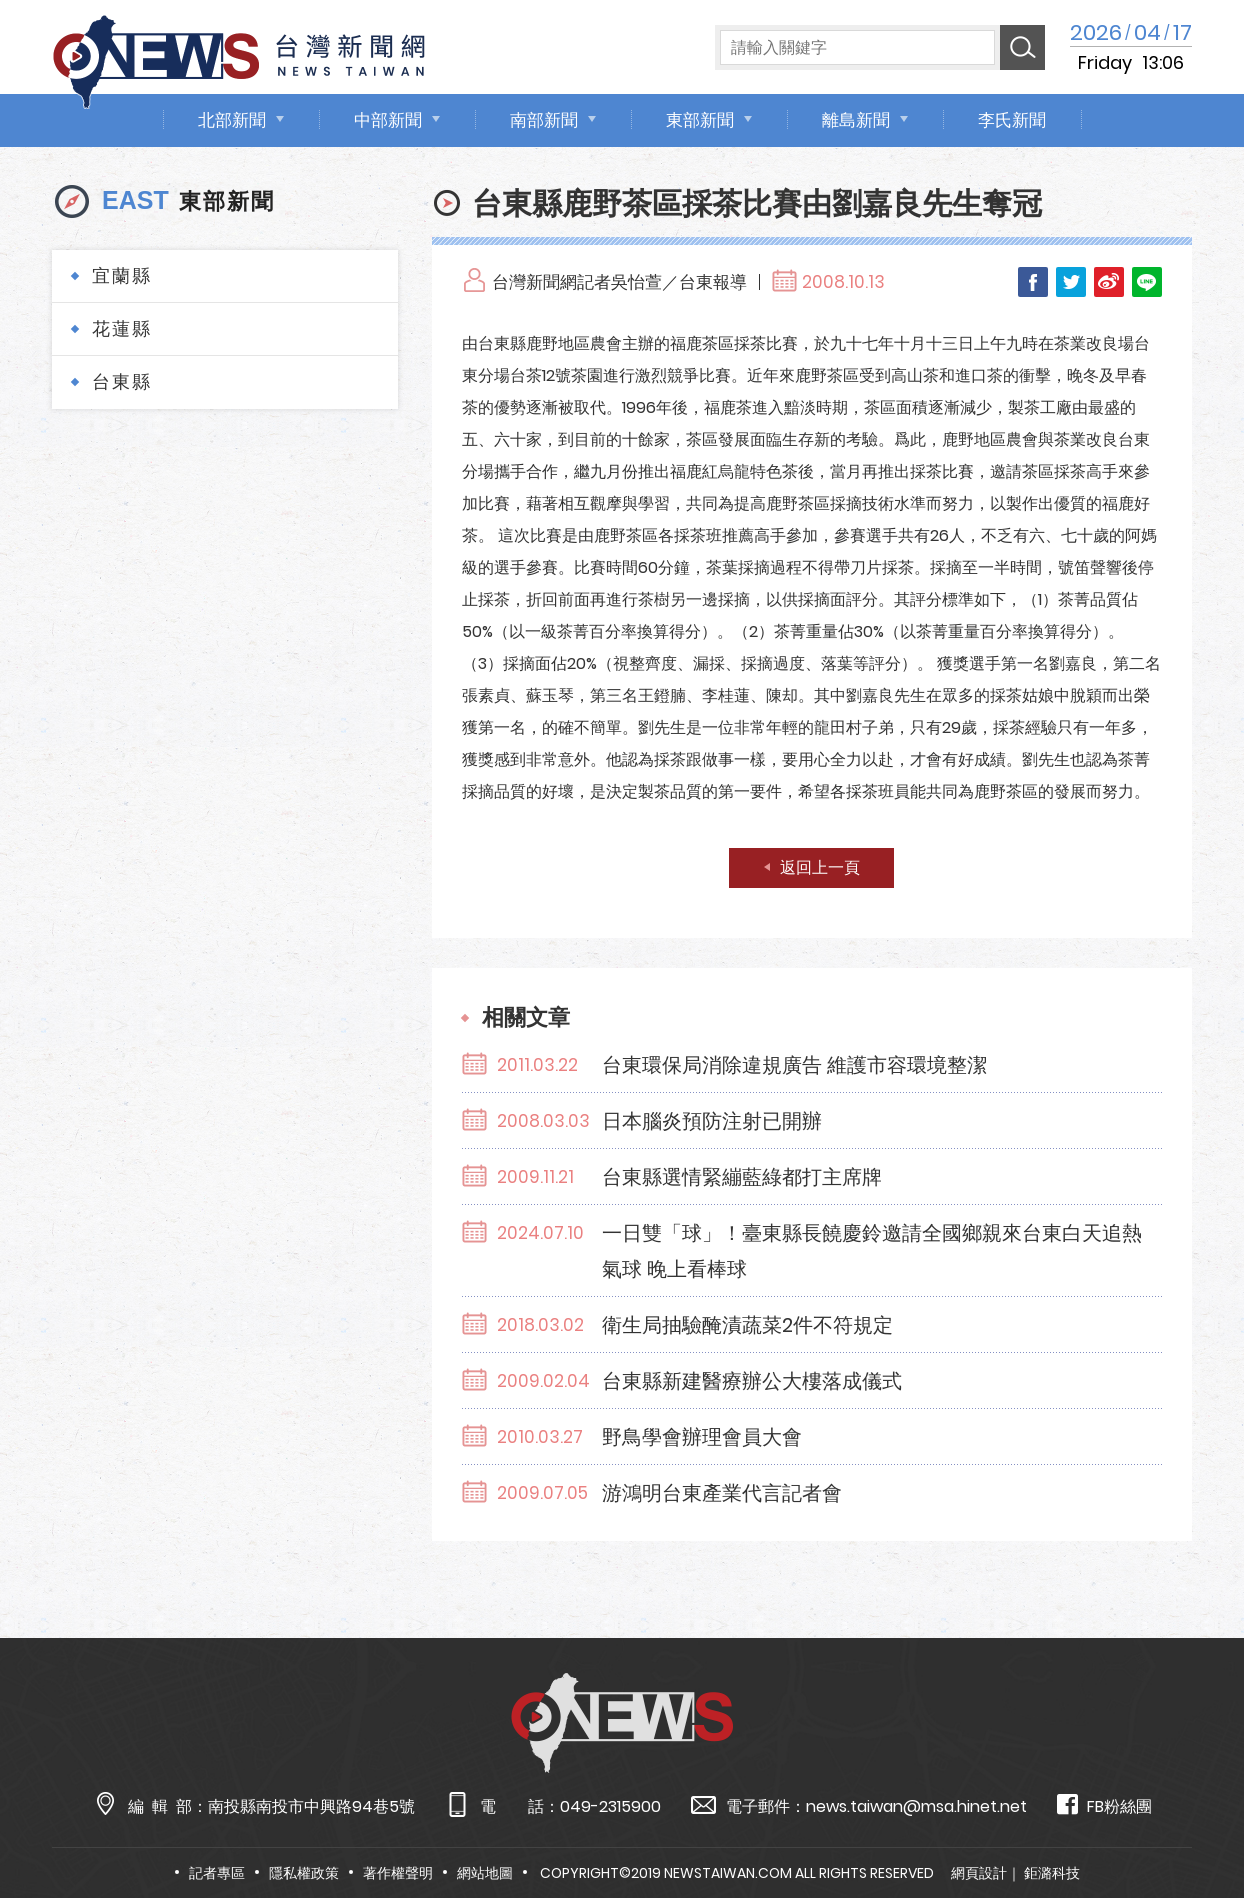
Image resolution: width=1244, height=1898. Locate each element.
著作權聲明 (398, 1873)
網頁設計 (979, 1873)
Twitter (1071, 282)
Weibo (1109, 282)
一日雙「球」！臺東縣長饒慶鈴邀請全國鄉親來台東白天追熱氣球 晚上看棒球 (872, 1251)
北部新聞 (232, 120)
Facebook (1033, 282)
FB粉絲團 (1104, 1805)
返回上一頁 (820, 867)
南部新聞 (544, 120)
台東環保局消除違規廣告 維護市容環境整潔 (794, 1065)
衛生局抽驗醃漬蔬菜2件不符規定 (747, 1325)
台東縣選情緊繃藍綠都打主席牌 (742, 1177)
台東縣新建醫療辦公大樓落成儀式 (752, 1381)
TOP (1195, 1824)
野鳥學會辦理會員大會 (702, 1437)
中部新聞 (388, 120)
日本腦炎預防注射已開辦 (712, 1121)
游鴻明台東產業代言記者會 (722, 1493)
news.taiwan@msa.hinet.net (916, 1806)
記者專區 (217, 1873)
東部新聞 (700, 120)
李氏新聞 (1012, 120)
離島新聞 (856, 120)
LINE (1147, 282)
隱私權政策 (304, 1873)
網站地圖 (485, 1873)
